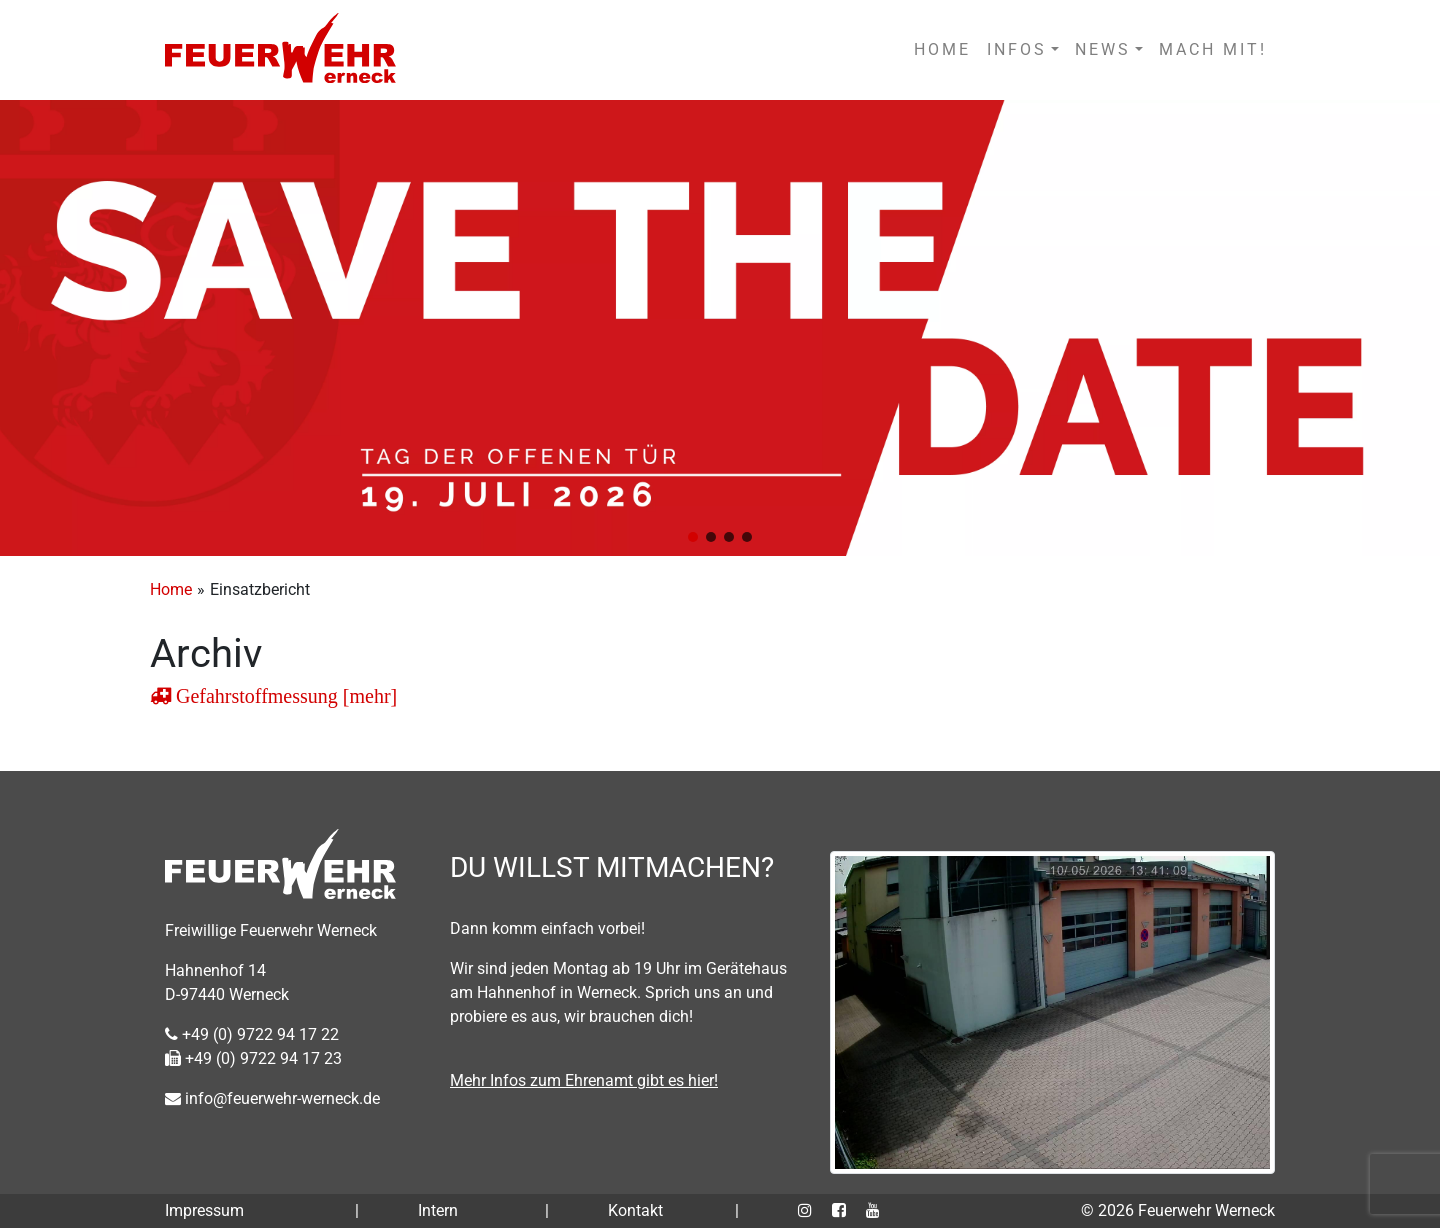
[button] (693, 537)
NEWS (1103, 49)
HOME (942, 49)
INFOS (1017, 49)
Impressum (204, 1210)
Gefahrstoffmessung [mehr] (284, 696)
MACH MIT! (1213, 49)
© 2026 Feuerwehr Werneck (1178, 1210)
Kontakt (635, 1210)
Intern (438, 1210)
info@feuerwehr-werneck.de (272, 1098)
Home (171, 589)
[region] (720, 328)
